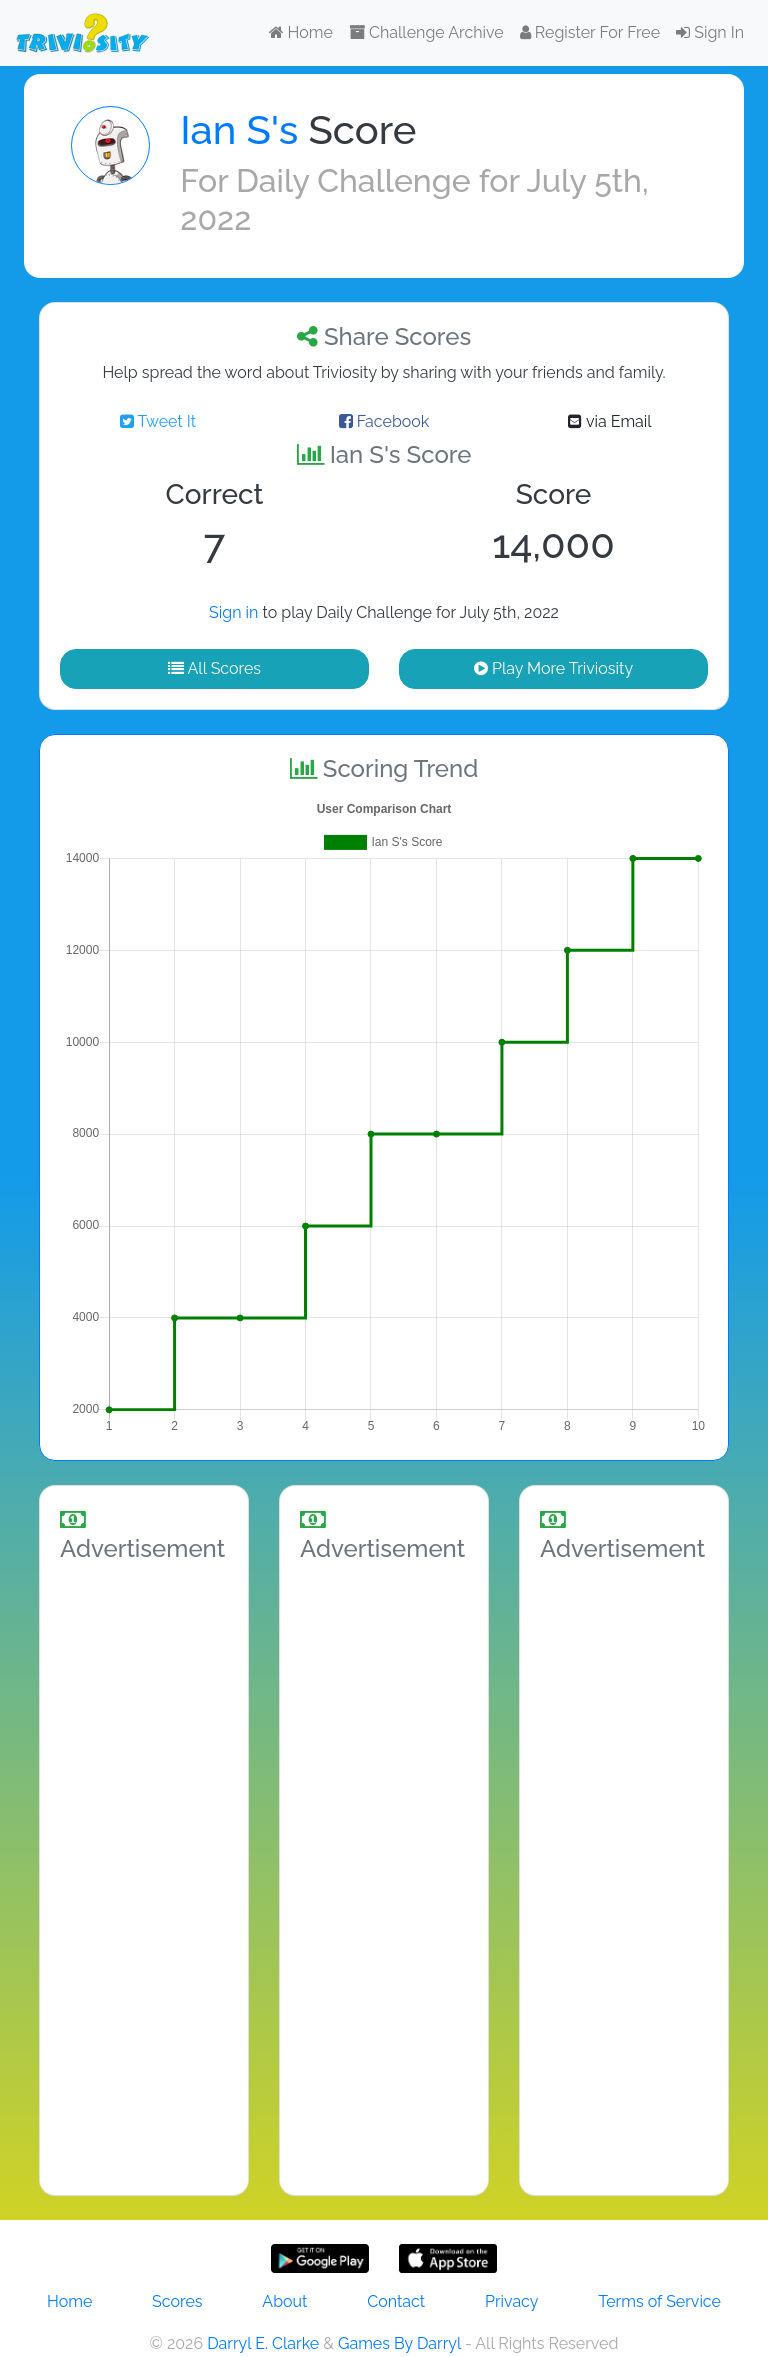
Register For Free (590, 32)
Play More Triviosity (553, 668)
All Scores (214, 668)
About (284, 2301)
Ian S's (239, 129)
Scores (177, 2301)
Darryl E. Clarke (263, 2343)
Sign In (710, 32)
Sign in (233, 612)
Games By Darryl (399, 2343)
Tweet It (158, 421)
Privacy (511, 2301)
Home (301, 32)
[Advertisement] (144, 1875)
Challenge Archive (426, 32)
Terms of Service (659, 2301)
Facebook (384, 421)
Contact (396, 2301)
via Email (609, 421)
